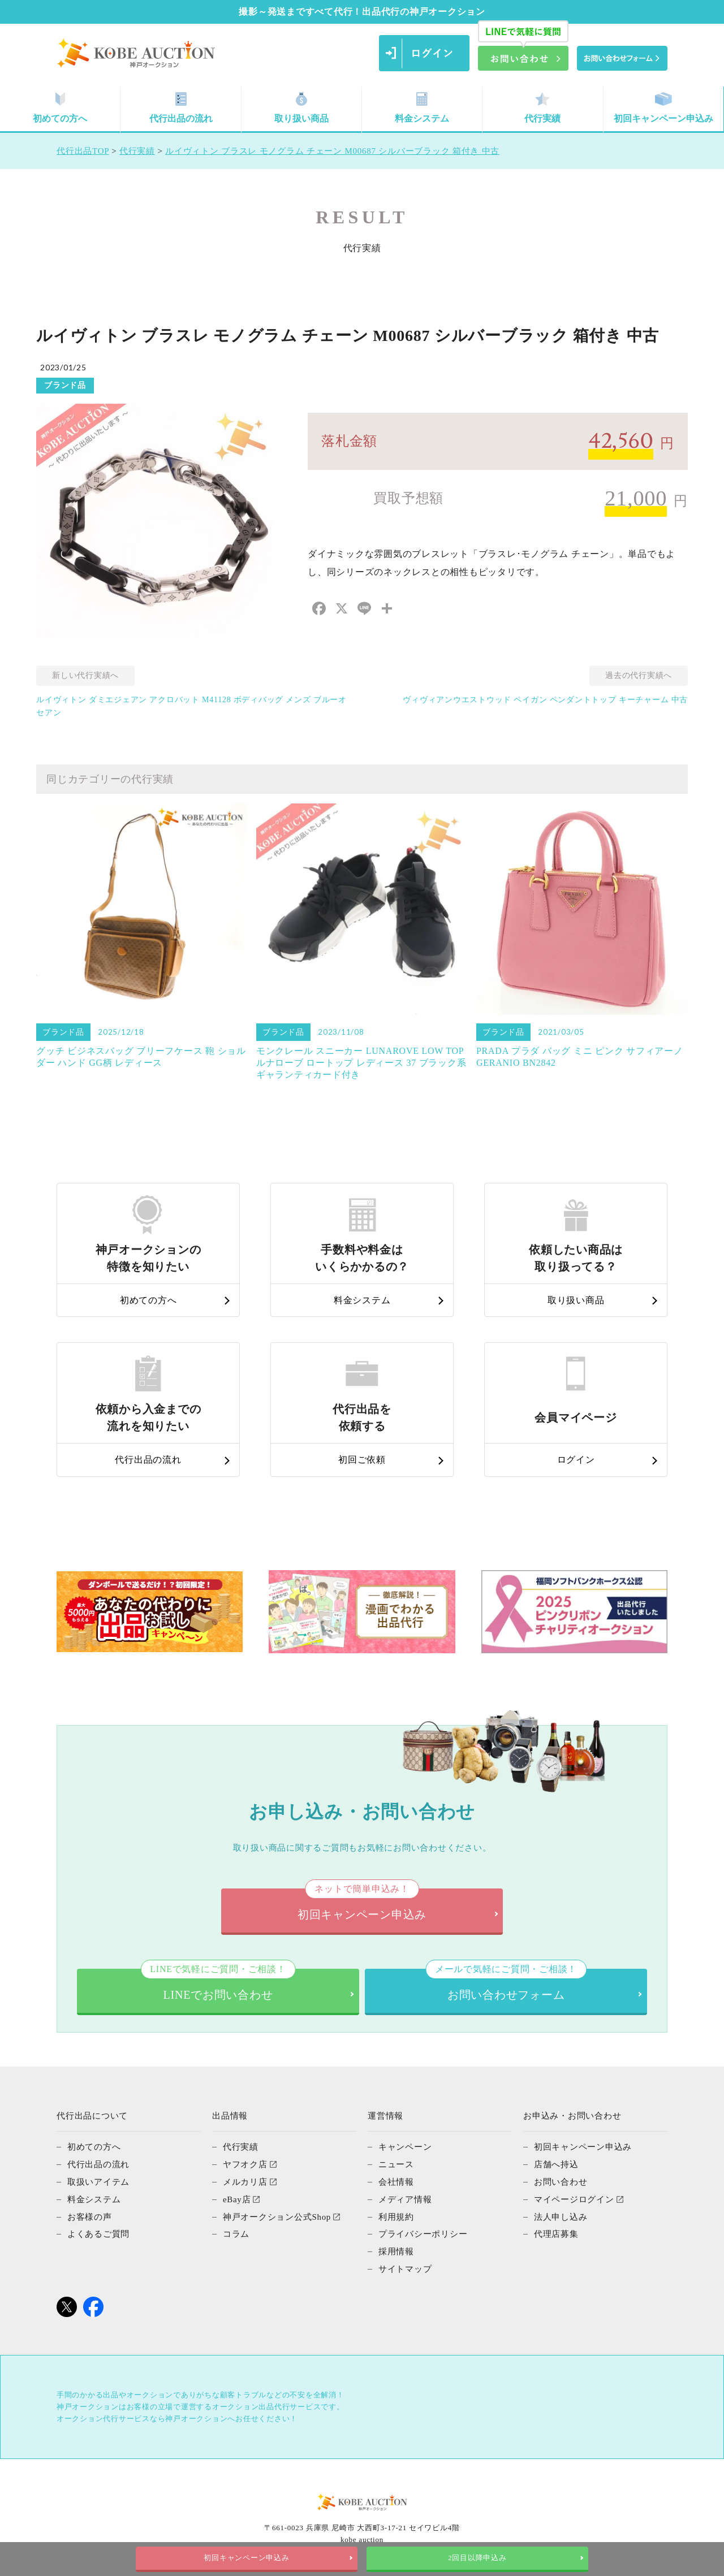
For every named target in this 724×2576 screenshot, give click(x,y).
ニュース (396, 2163)
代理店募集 (556, 2231)
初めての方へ (60, 107)
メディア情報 (405, 2197)
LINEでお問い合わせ (217, 1985)
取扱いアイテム (98, 2180)
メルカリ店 (245, 2180)
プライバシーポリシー (423, 2231)
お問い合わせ (561, 2180)
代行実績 (542, 107)
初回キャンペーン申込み (663, 107)
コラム (236, 2231)
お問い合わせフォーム (506, 1985)
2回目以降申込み (477, 2558)
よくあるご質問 (98, 2231)
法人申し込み (561, 2214)
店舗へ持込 (556, 2163)
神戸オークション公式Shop (277, 2214)
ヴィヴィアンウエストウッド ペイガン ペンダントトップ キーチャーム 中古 (545, 699)
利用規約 (396, 2214)
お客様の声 (89, 2214)
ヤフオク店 (245, 2163)
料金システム (422, 107)
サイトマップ (405, 2265)
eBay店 (237, 2197)
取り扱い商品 (301, 107)
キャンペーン (405, 2146)
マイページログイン (574, 2197)
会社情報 (396, 2180)
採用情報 (396, 2248)
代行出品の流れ (181, 107)
